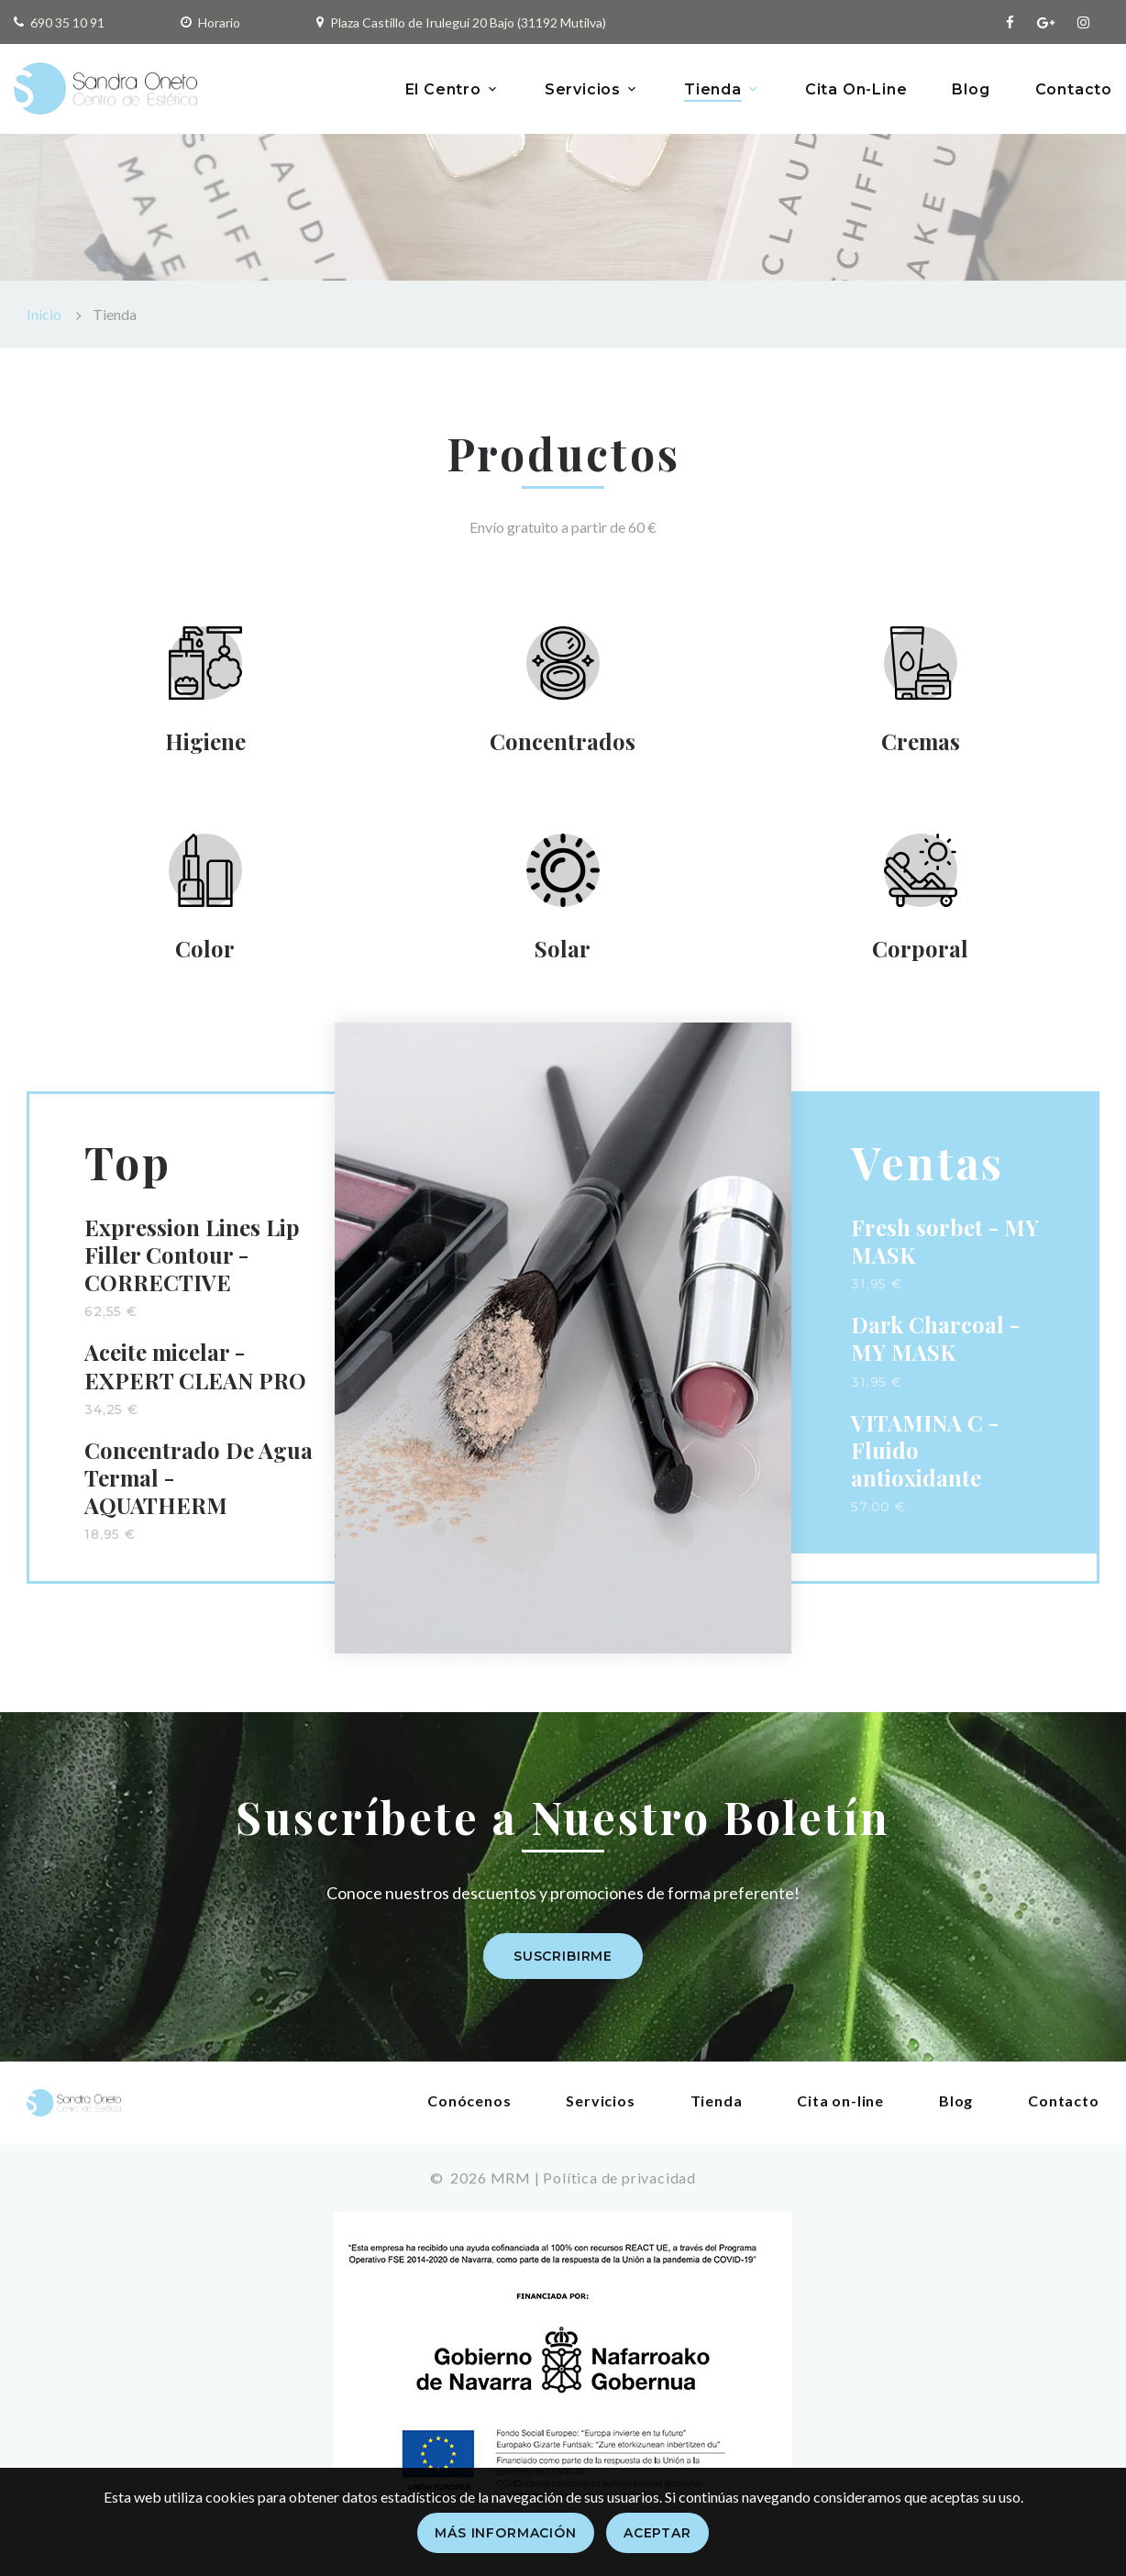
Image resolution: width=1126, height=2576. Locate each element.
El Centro (443, 89)
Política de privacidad (619, 2194)
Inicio (44, 314)
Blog (970, 89)
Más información (506, 2533)
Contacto (1073, 89)
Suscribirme (563, 1972)
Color (205, 961)
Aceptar (657, 2533)
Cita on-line (841, 2117)
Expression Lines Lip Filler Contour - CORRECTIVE (193, 1272)
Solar (563, 961)
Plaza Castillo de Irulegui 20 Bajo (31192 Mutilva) (468, 22)
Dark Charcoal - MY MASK (935, 1355)
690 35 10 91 (67, 22)
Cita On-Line (856, 89)
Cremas (920, 744)
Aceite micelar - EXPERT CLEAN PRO (195, 1382)
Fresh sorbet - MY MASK (945, 1258)
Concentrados (562, 744)
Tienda (713, 89)
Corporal (920, 961)
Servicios (583, 89)
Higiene (204, 744)
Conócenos (470, 2117)
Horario (219, 22)
